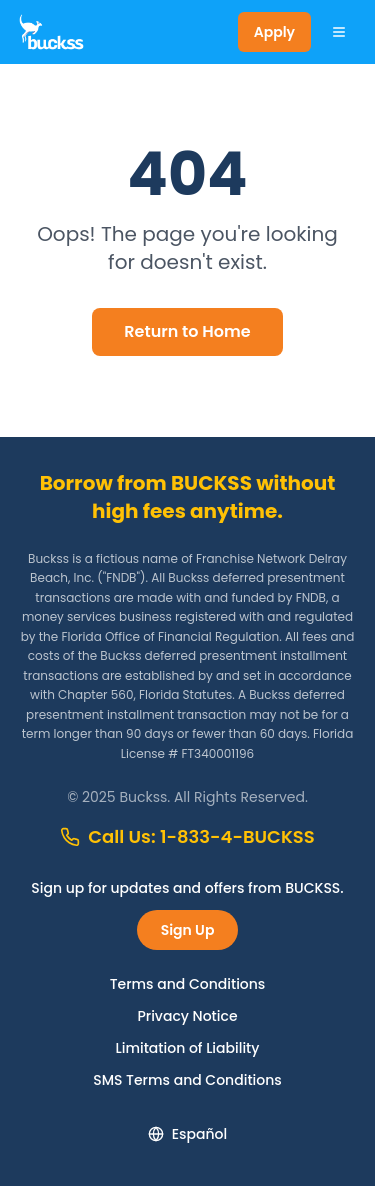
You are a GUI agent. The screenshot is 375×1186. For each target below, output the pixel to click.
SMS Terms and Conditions (187, 1080)
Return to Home (187, 331)
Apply (274, 32)
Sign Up (188, 930)
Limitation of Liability (188, 1048)
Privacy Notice (187, 1016)
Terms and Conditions (188, 984)
